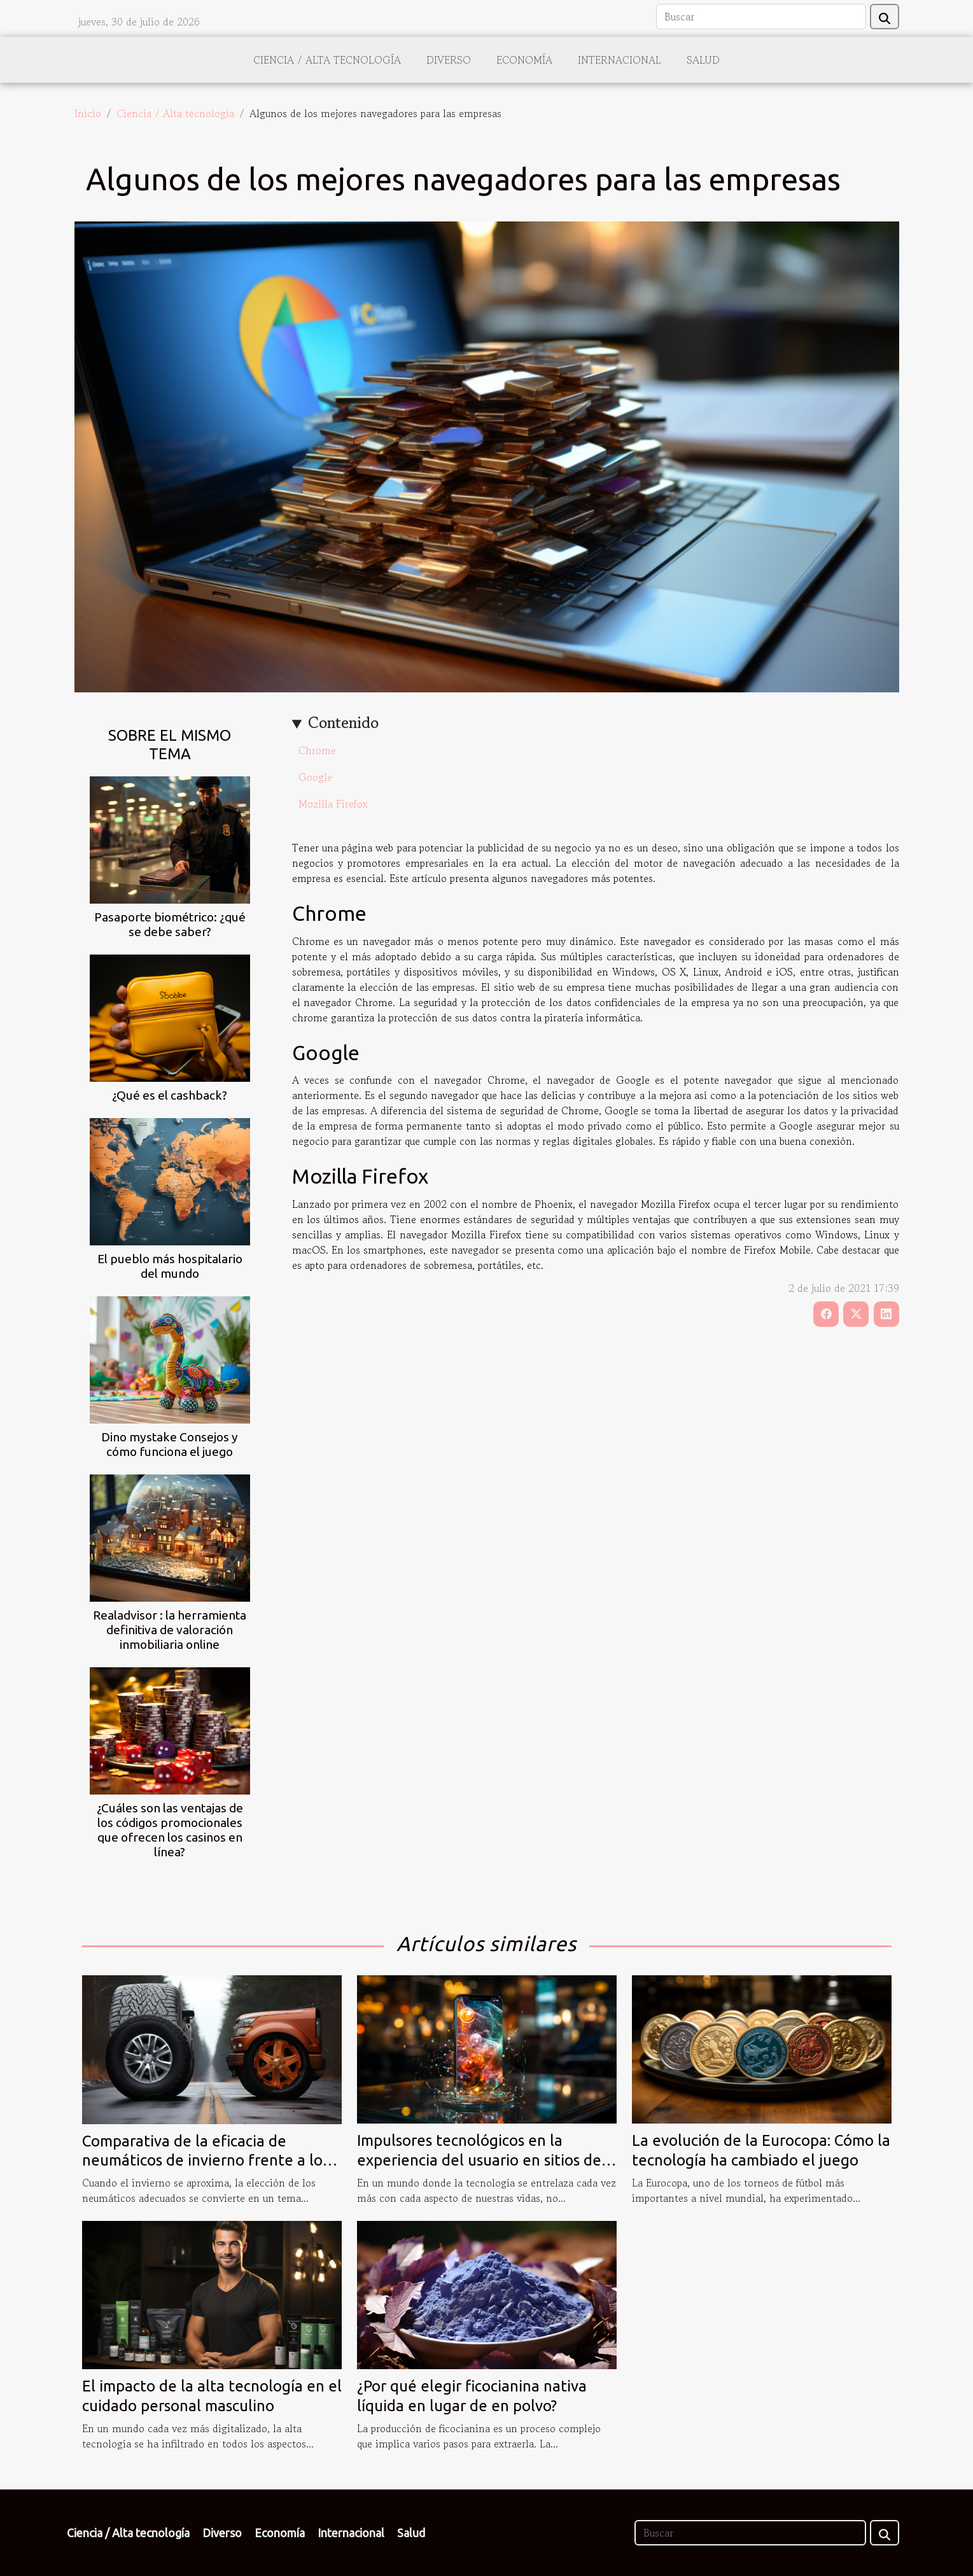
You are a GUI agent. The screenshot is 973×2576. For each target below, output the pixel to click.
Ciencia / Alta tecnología (327, 59)
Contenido (343, 722)
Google (315, 777)
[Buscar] (761, 16)
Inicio (87, 113)
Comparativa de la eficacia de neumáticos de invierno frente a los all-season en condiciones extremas (205, 2160)
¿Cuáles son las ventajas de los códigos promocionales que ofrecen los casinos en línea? (170, 1830)
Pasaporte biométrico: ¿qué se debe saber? (170, 924)
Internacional (619, 59)
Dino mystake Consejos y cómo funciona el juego (169, 1444)
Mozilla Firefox (333, 803)
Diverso (448, 59)
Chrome (317, 750)
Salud (703, 59)
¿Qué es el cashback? (169, 1095)
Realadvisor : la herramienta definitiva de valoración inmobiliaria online (169, 1629)
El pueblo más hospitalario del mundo (169, 1266)
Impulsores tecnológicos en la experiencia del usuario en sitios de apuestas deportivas (479, 2160)
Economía (524, 59)
